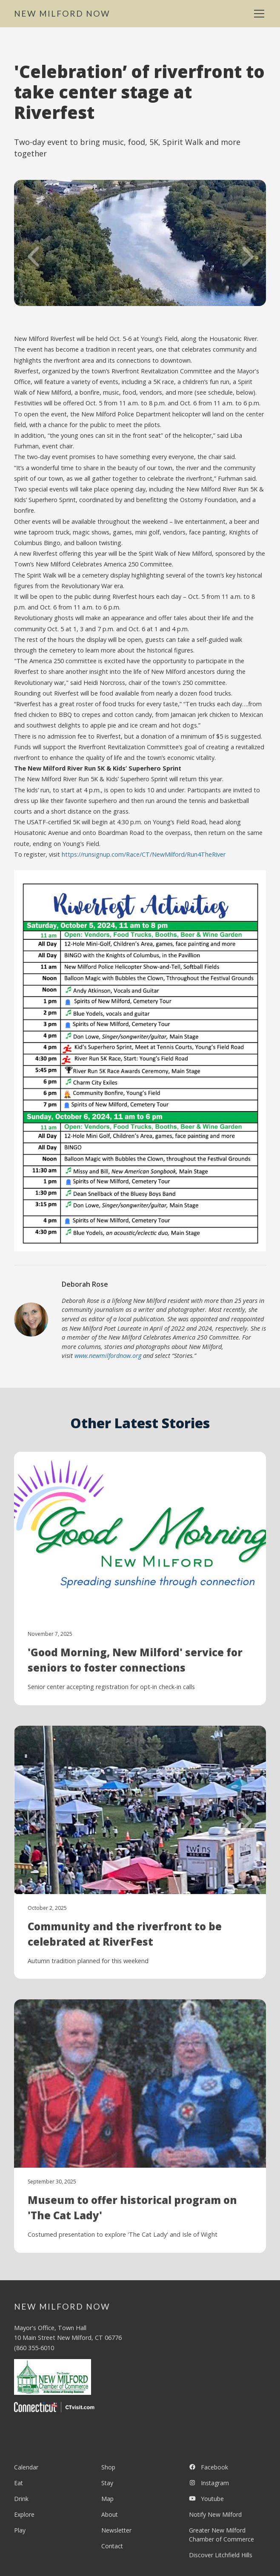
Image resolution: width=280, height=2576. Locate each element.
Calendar (26, 2467)
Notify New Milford (215, 2514)
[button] (257, 13)
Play (20, 2530)
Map (107, 2499)
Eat (18, 2483)
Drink (21, 2499)
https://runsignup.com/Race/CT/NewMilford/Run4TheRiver (144, 854)
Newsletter (116, 2530)
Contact (112, 2546)
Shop (108, 2467)
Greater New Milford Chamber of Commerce (221, 2534)
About (109, 2514)
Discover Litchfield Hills (220, 2555)
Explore (24, 2514)
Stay (107, 2483)
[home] (62, 14)
